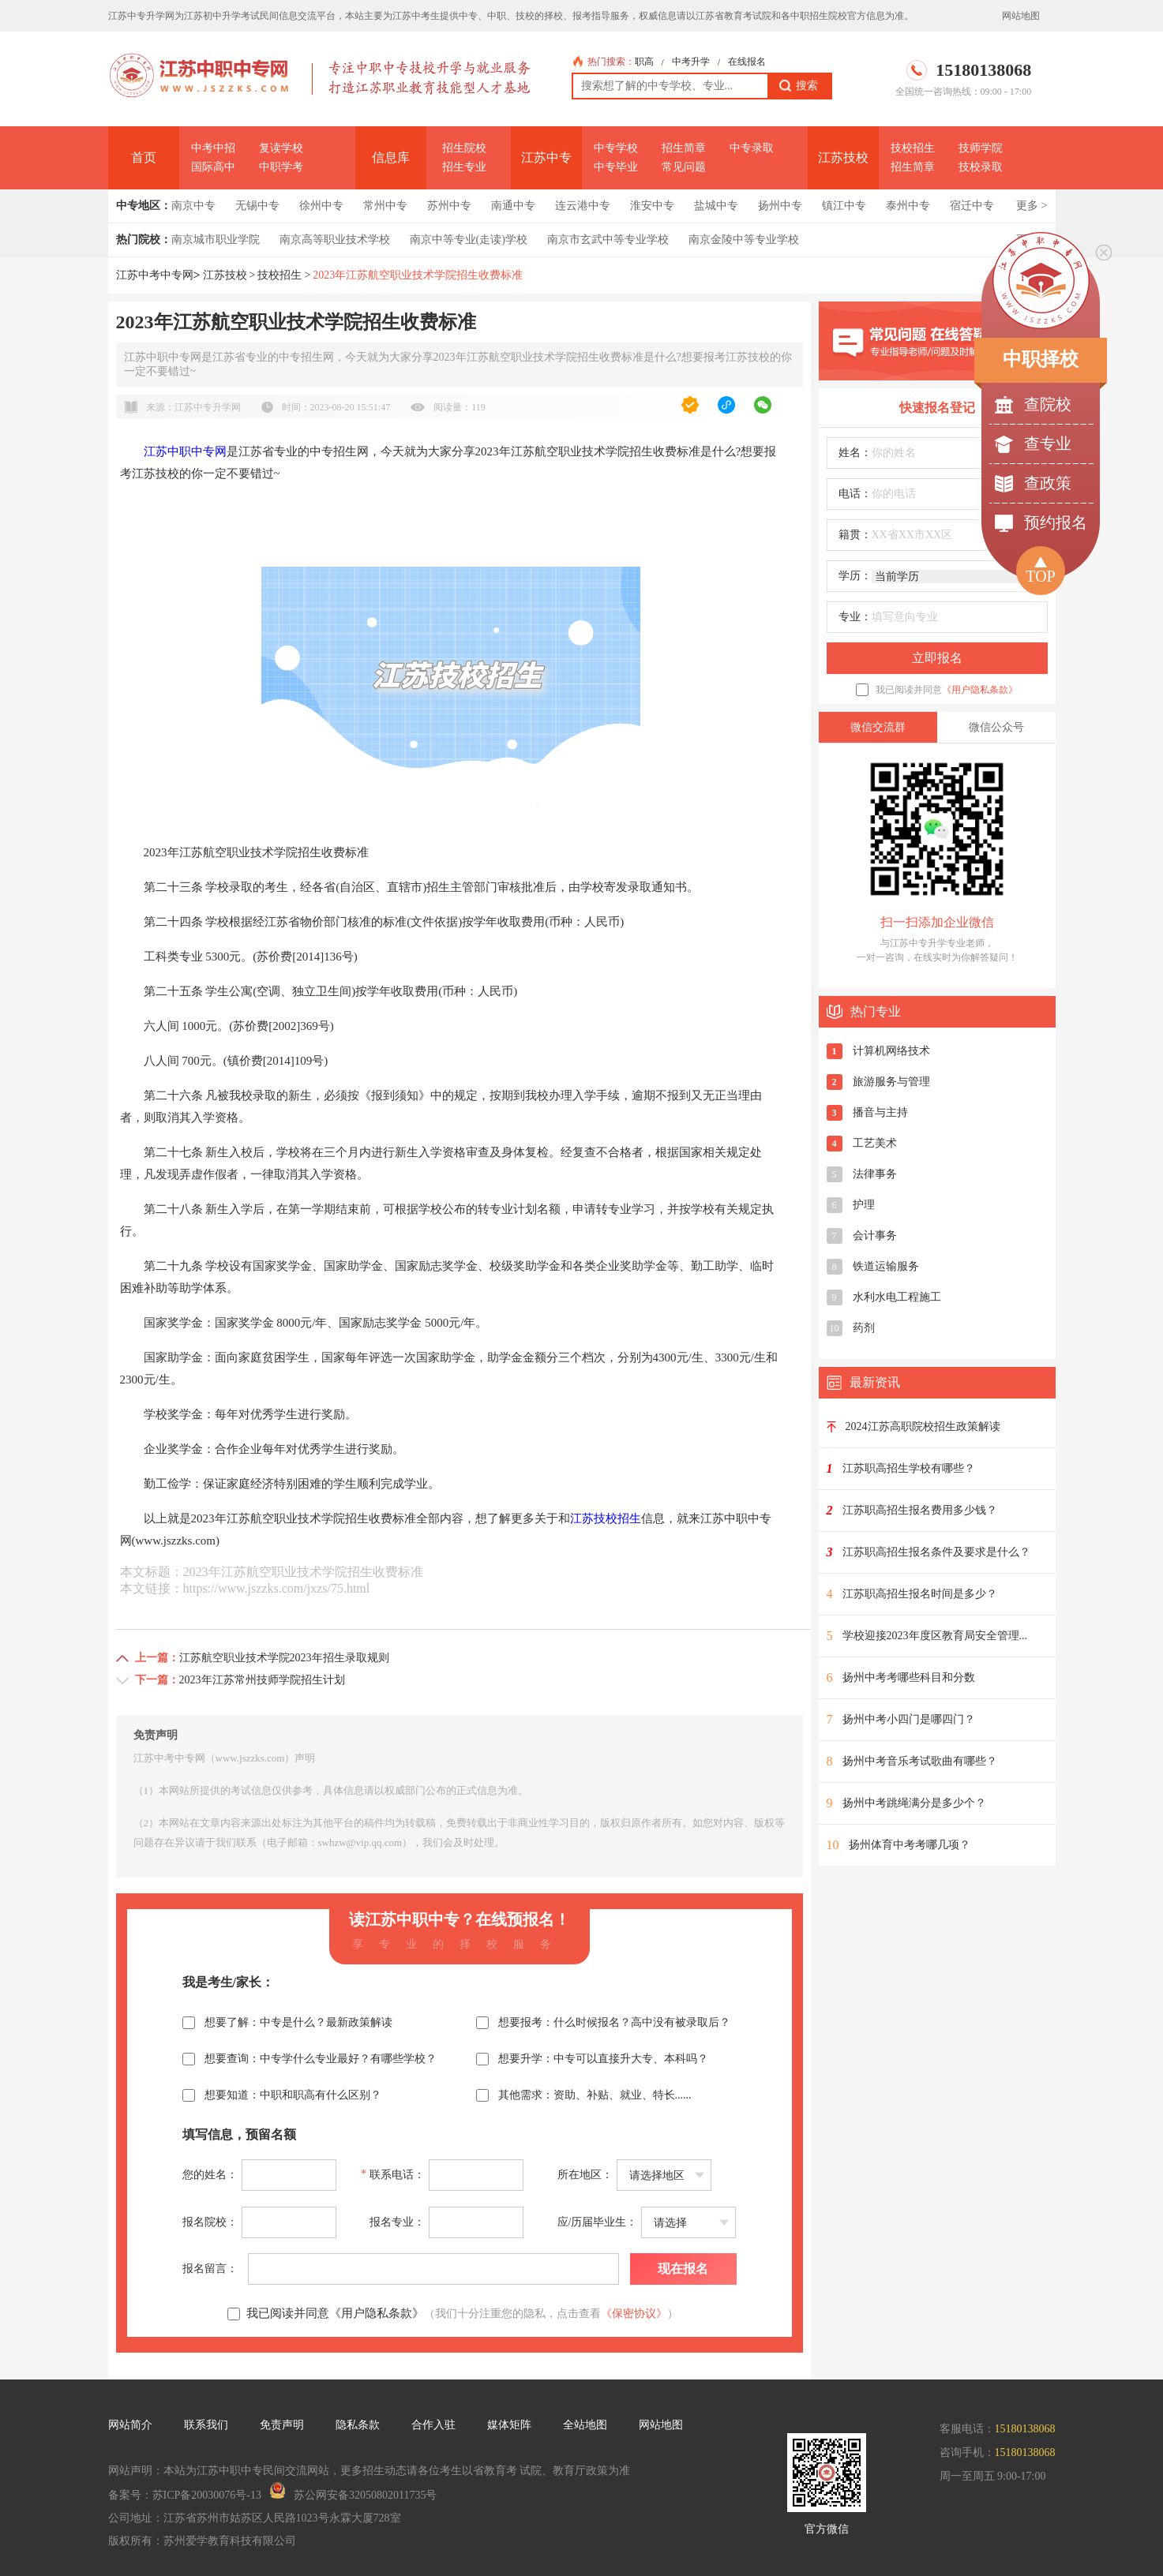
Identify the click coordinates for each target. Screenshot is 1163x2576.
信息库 (391, 157)
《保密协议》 (634, 2314)
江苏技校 (843, 157)
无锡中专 (257, 206)
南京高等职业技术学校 (334, 239)
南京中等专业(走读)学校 (468, 239)
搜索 (798, 86)
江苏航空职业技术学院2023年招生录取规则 (284, 1658)
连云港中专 (582, 206)
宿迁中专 (972, 206)
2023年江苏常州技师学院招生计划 (262, 1680)
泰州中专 (908, 206)
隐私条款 (358, 2425)
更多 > (1031, 206)
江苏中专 (546, 157)
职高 (644, 61)
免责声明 (282, 2425)
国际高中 (213, 167)
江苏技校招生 (605, 1518)
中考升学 (691, 61)
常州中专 (385, 206)
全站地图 (585, 2425)
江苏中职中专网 (185, 451)
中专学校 (616, 148)
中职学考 (281, 167)
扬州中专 (780, 206)
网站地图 (1021, 15)
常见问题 (684, 167)
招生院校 (464, 148)
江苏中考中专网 (154, 275)
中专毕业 (616, 167)
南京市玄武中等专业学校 (608, 239)
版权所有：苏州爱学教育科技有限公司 (202, 2541)
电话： (855, 494)
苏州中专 (449, 206)
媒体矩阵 (509, 2425)
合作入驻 (433, 2425)
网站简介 (130, 2425)
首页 (143, 157)
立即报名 (937, 658)
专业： (855, 617)
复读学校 (281, 148)
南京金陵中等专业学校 (743, 239)
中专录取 (752, 148)
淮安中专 (652, 206)
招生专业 (464, 167)
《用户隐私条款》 (980, 689)
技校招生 (913, 148)
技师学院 (981, 148)
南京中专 (193, 206)
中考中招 (213, 148)
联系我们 (206, 2425)
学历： (855, 576)
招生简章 (684, 148)
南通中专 (513, 206)
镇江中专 (844, 206)
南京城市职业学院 (215, 239)
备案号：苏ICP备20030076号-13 (184, 2495)
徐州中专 (321, 206)
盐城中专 (716, 206)
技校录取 (981, 167)
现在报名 (683, 2268)
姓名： (855, 453)
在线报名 (747, 61)
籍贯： (855, 535)
